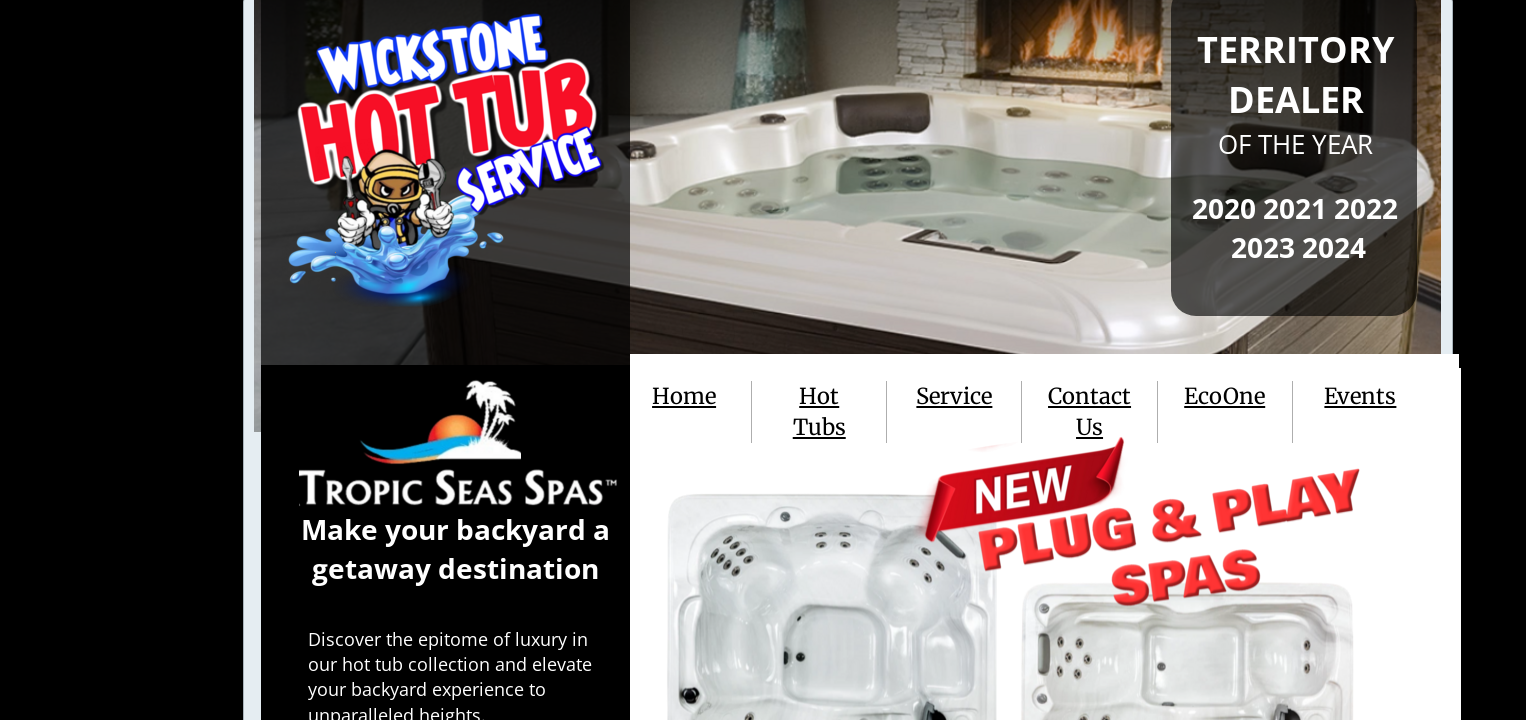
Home (684, 396)
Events (1360, 396)
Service (954, 396)
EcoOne (1224, 396)
